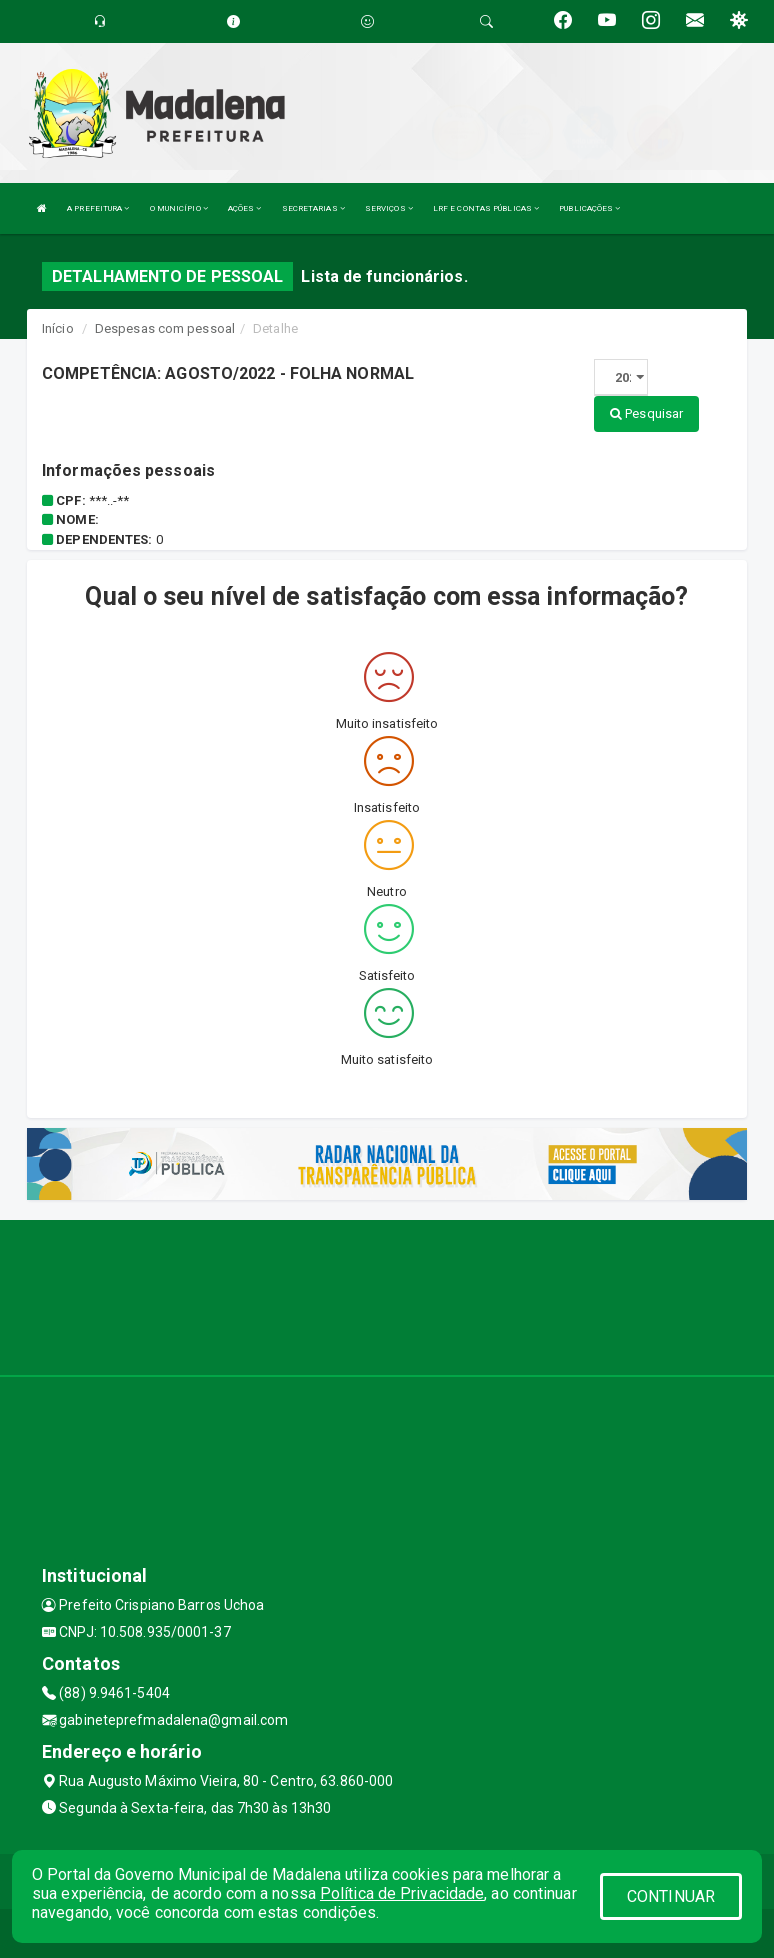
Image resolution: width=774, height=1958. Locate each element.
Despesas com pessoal (165, 328)
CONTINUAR (671, 1896)
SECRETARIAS (313, 208)
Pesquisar (646, 413)
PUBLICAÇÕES (589, 208)
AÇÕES (245, 208)
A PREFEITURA (98, 208)
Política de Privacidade (402, 1893)
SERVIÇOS (389, 208)
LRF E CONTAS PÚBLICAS (486, 208)
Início (58, 328)
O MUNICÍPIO (179, 208)
